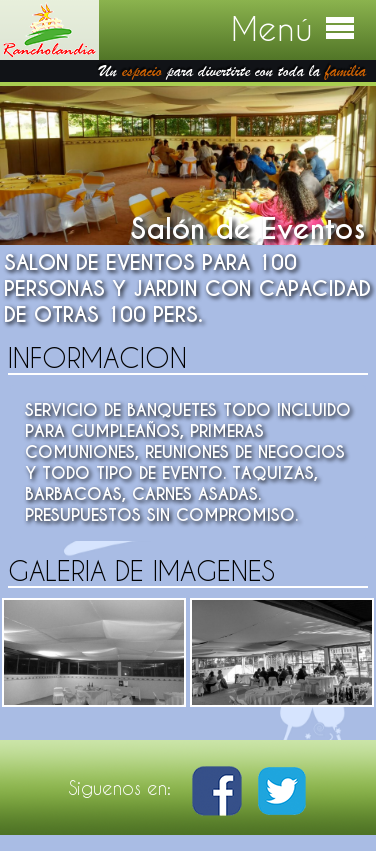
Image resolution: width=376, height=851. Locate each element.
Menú (293, 28)
